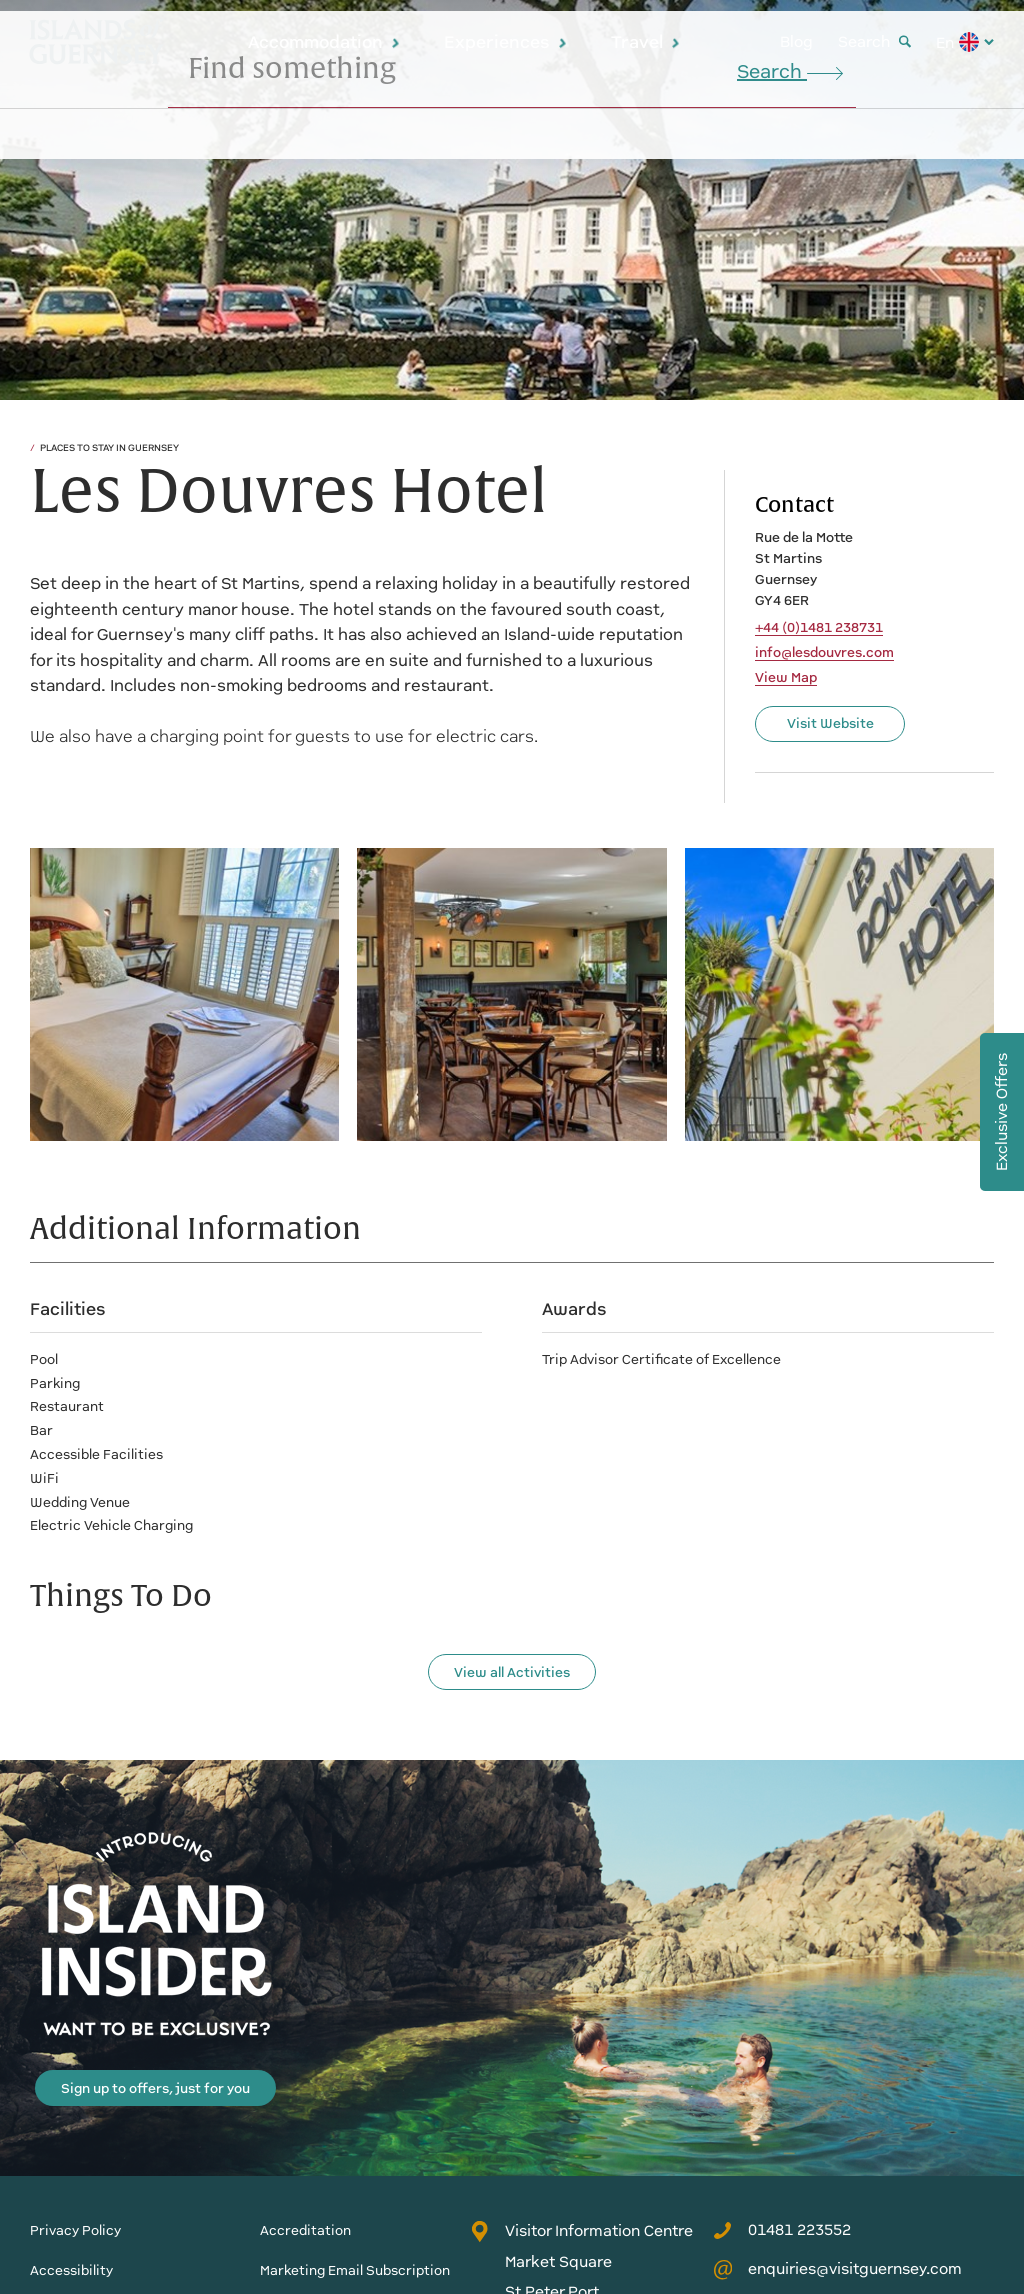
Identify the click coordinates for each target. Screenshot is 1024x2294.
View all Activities (512, 1672)
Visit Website (830, 723)
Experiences (506, 42)
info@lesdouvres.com (824, 653)
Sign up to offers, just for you (155, 2088)
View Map (786, 678)
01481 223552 (782, 2230)
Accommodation (324, 42)
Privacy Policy (75, 2230)
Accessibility (71, 2270)
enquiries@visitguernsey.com (837, 2269)
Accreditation (305, 2230)
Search (874, 41)
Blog (796, 41)
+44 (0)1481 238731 (819, 628)
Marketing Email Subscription (355, 2270)
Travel (646, 42)
